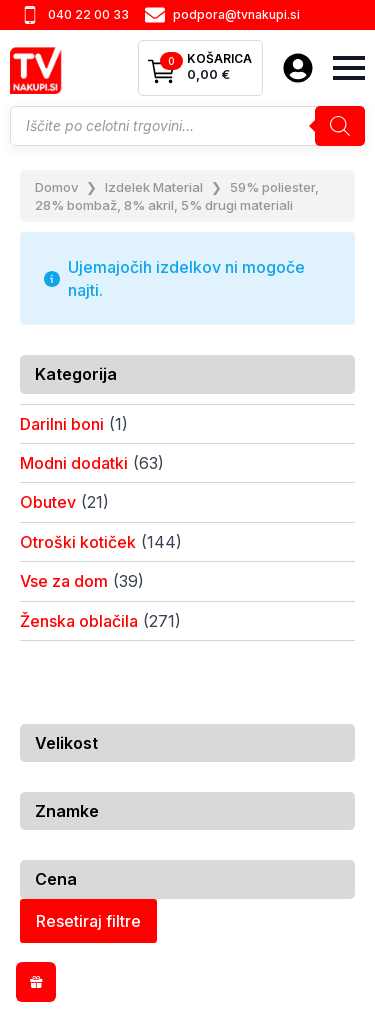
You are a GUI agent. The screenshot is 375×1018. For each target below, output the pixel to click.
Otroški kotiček (78, 542)
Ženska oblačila (79, 621)
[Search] (340, 126)
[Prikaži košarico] (200, 68)
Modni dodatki (74, 463)
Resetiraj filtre (88, 921)
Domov (56, 187)
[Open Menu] (349, 68)
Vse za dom (64, 581)
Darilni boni (62, 424)
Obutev (48, 502)
